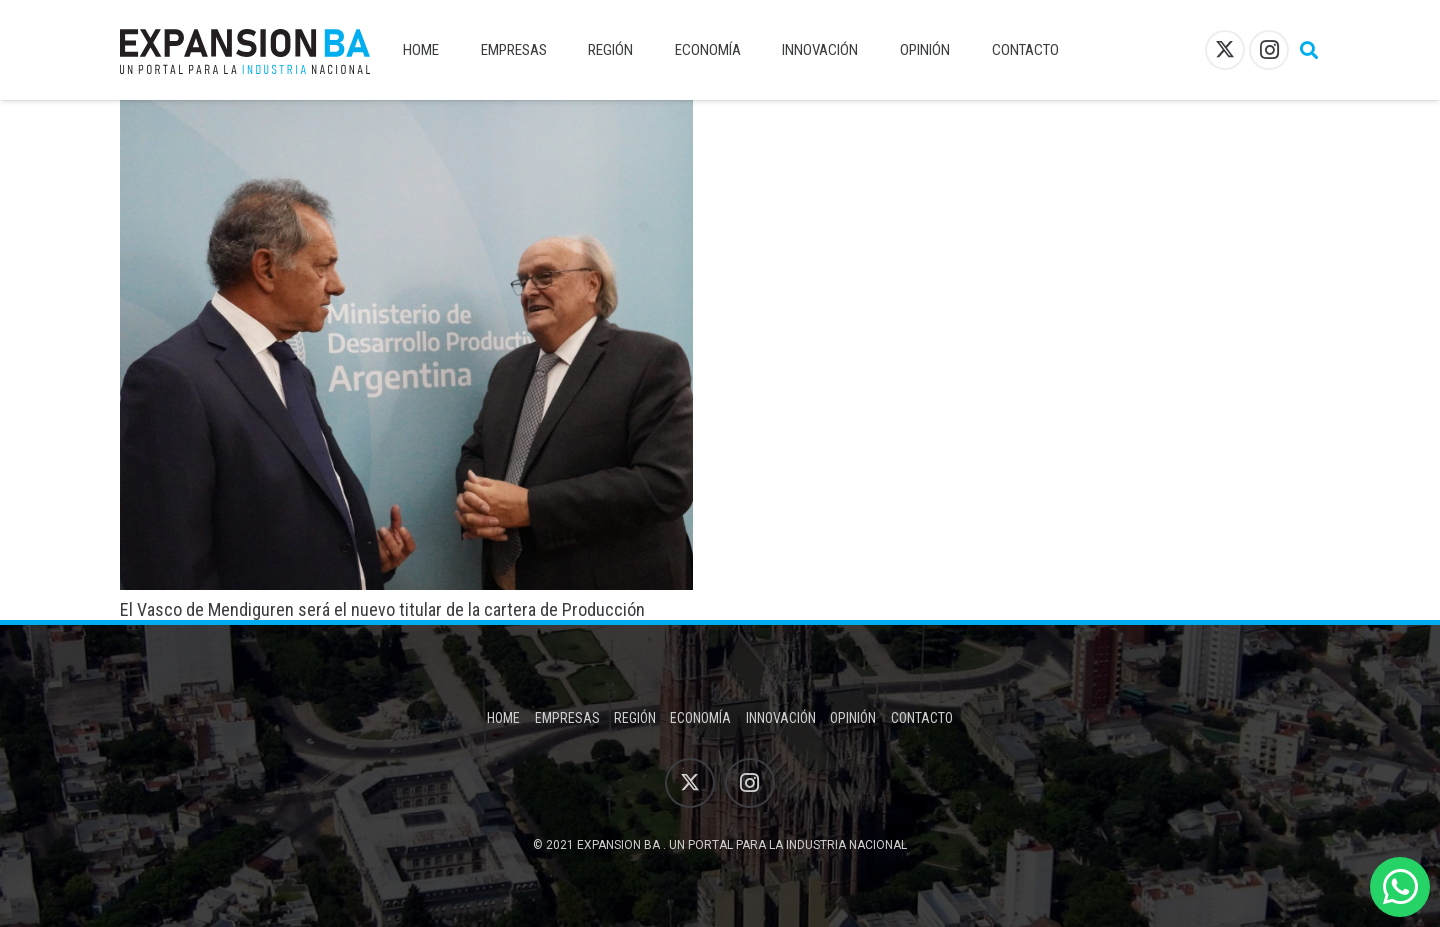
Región (635, 718)
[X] (1225, 50)
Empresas (567, 718)
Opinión (853, 718)
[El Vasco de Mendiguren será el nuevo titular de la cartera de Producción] (406, 113)
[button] (1309, 50)
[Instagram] (1269, 50)
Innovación (781, 718)
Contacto (922, 718)
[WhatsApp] (1400, 887)
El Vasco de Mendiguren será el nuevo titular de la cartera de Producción (382, 609)
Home (503, 718)
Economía (700, 718)
